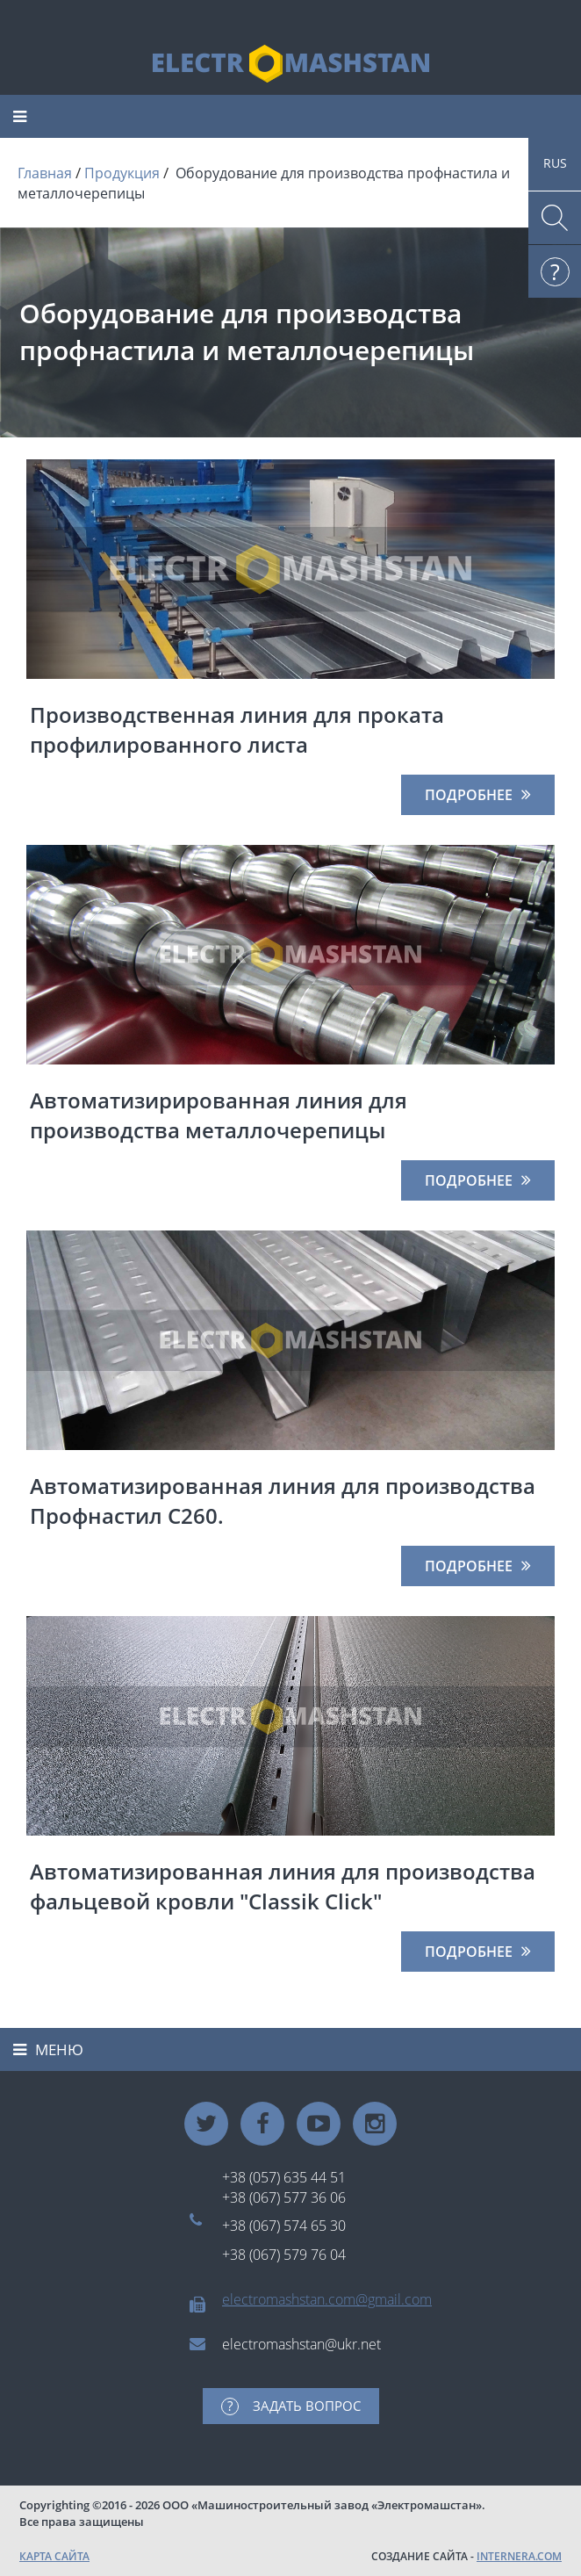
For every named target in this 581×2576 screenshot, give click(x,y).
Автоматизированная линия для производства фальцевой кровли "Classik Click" (282, 1886)
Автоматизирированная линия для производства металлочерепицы (218, 1115)
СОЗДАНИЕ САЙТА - (466, 2556)
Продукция (122, 173)
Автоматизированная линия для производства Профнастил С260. (282, 1500)
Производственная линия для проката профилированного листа (237, 729)
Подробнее (469, 795)
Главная (45, 173)
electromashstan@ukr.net (301, 2344)
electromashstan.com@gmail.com (327, 2299)
